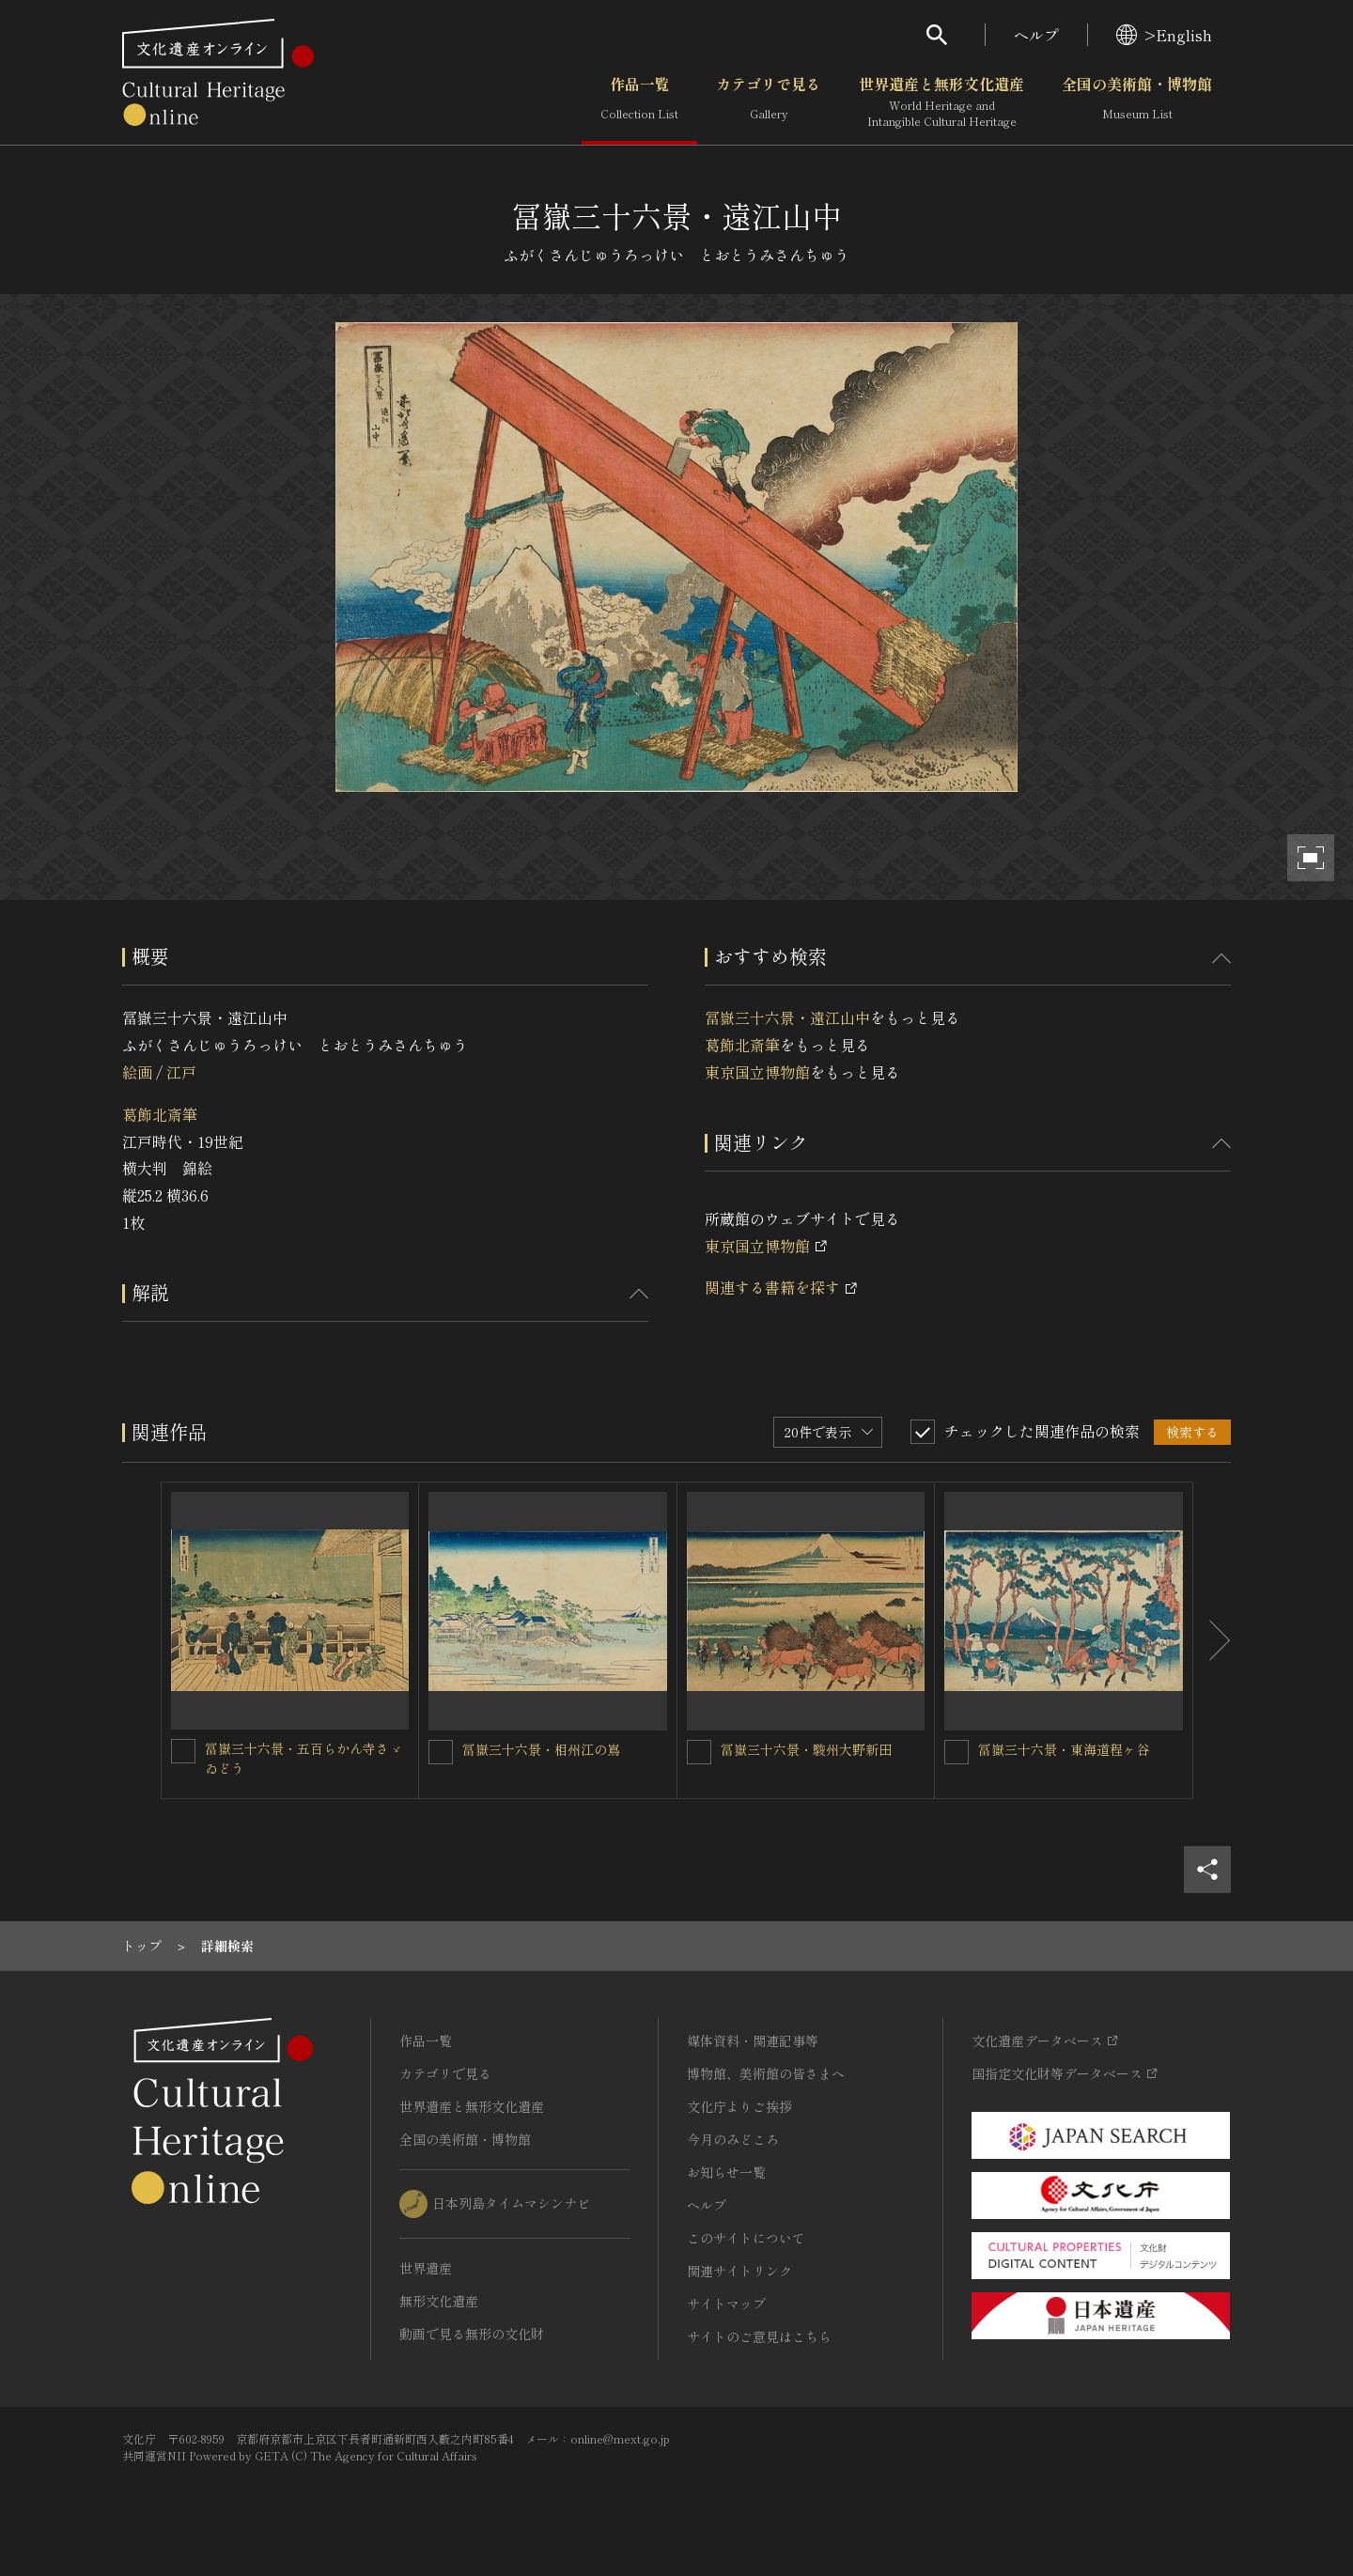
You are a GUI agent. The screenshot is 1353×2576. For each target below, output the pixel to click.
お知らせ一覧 (726, 2172)
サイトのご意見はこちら (759, 2336)
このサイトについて (746, 2237)
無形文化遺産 (438, 2300)
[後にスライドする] (1212, 1640)
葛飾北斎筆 (159, 1114)
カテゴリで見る (768, 102)
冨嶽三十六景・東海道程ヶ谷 (1063, 1749)
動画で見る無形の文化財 (471, 2333)
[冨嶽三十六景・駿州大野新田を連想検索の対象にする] (699, 1752)
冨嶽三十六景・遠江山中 (787, 1017)
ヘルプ (1036, 34)
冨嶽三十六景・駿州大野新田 (806, 1749)
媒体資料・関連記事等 (752, 2040)
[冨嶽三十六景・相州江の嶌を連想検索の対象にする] (440, 1752)
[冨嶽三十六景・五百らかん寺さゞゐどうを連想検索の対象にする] (183, 1751)
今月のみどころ (733, 2139)
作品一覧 (639, 102)
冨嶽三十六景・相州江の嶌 (541, 1749)
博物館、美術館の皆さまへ (766, 2073)
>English (1164, 34)
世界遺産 (425, 2267)
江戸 (181, 1072)
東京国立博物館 (757, 1072)
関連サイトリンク (739, 2270)
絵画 (137, 1072)
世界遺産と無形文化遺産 (941, 102)
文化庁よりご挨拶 (739, 2106)
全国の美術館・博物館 (1137, 102)
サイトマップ (726, 2303)
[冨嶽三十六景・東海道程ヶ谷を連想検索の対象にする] (956, 1752)
